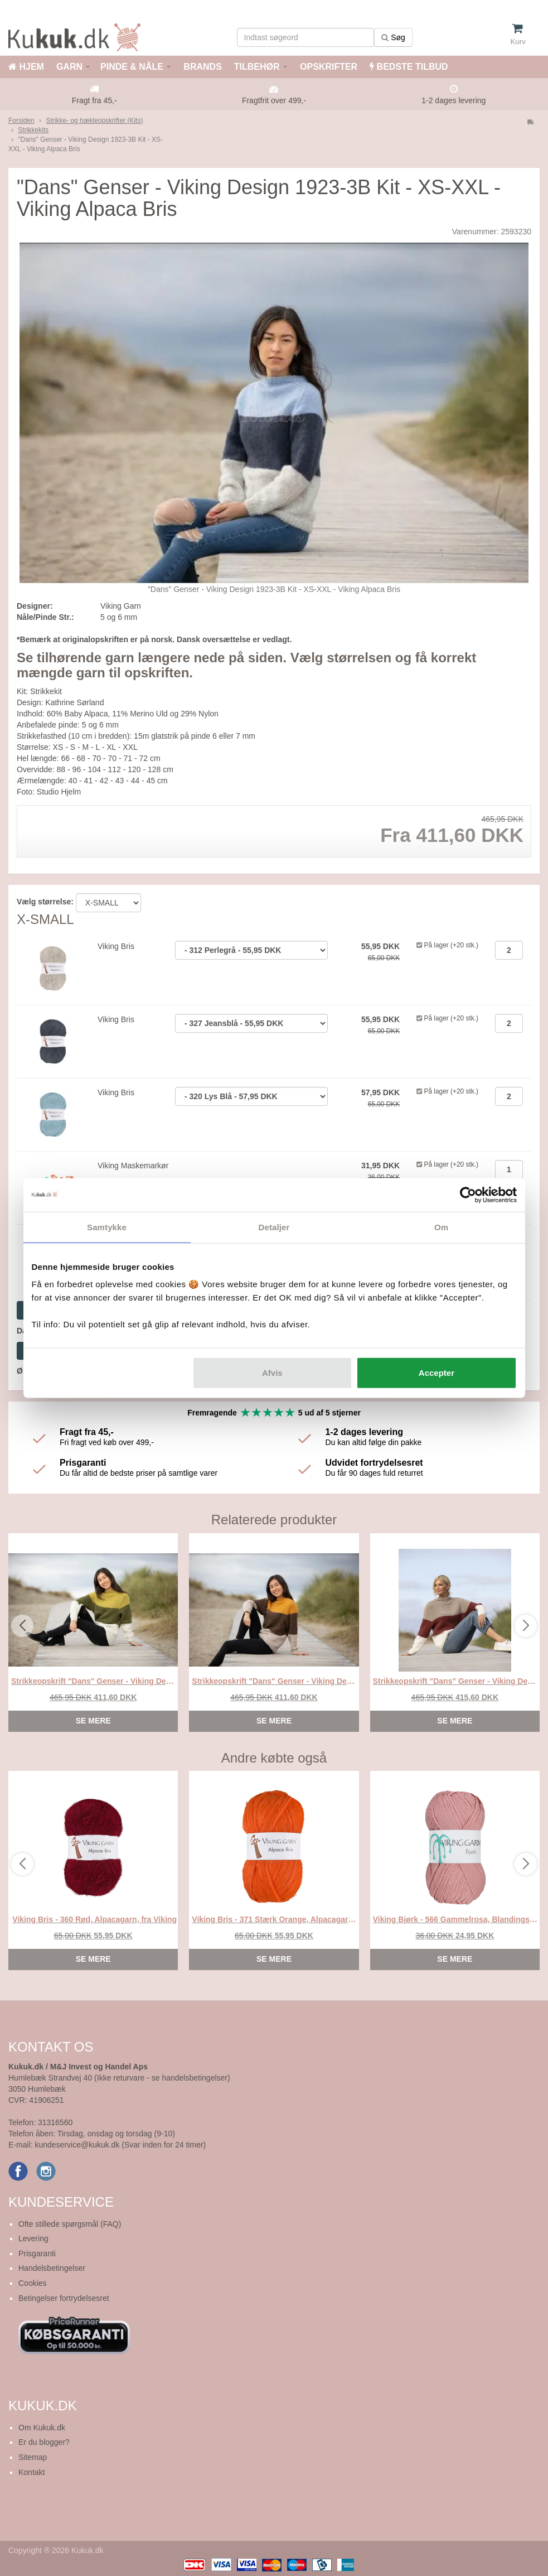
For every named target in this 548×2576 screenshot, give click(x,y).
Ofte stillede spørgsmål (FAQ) (69, 2223)
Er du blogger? (44, 2442)
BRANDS (201, 66)
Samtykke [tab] (107, 1226)
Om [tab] (441, 1226)
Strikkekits (33, 130)
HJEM (26, 66)
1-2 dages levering (453, 100)
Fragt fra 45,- (94, 100)
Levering (33, 2238)
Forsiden (21, 120)
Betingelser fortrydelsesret (63, 2298)
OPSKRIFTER (328, 66)
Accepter (436, 1373)
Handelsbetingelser (51, 2268)
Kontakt (31, 2472)
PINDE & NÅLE (131, 66)
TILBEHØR (257, 66)
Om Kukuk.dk (41, 2427)
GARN (69, 66)
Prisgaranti (37, 2253)
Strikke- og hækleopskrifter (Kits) (94, 120)
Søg (393, 37)
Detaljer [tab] (274, 1226)
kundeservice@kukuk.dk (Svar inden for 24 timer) (120, 2144)
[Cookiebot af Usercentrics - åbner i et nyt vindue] (468, 1194)
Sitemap (32, 2457)
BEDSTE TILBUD (409, 66)
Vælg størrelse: (45, 901)
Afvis (272, 1373)
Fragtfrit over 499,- (274, 100)
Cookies (32, 2283)
